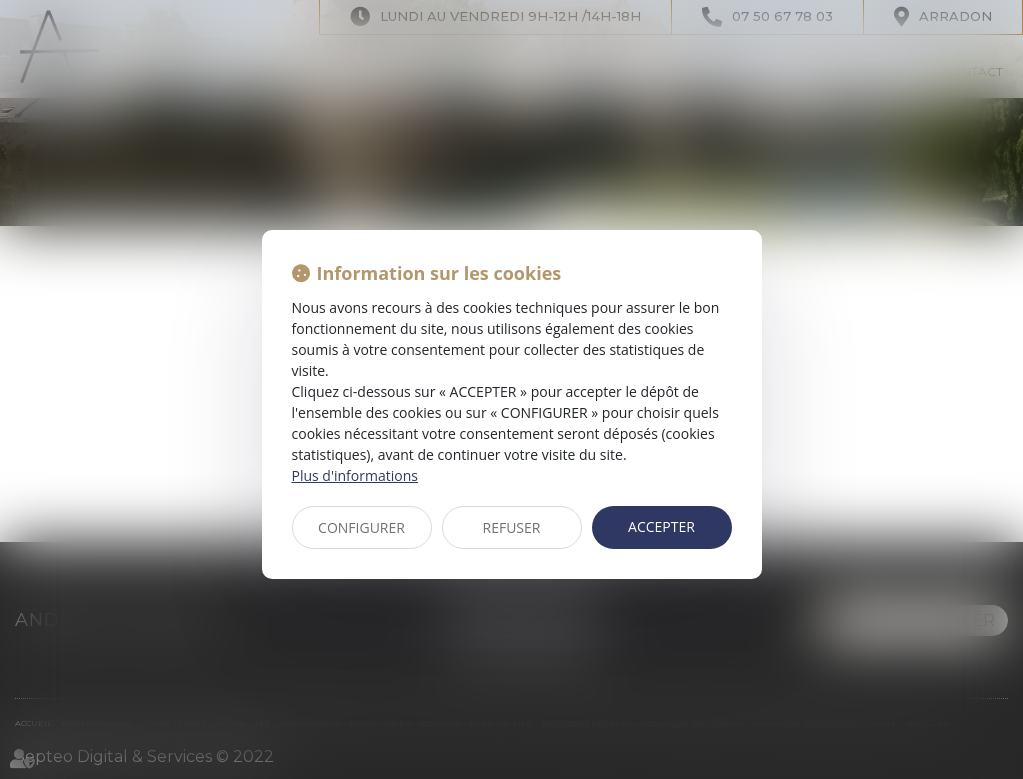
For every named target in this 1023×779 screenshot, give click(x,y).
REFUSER (512, 527)
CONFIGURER (361, 527)
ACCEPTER (661, 526)
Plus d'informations (355, 475)
